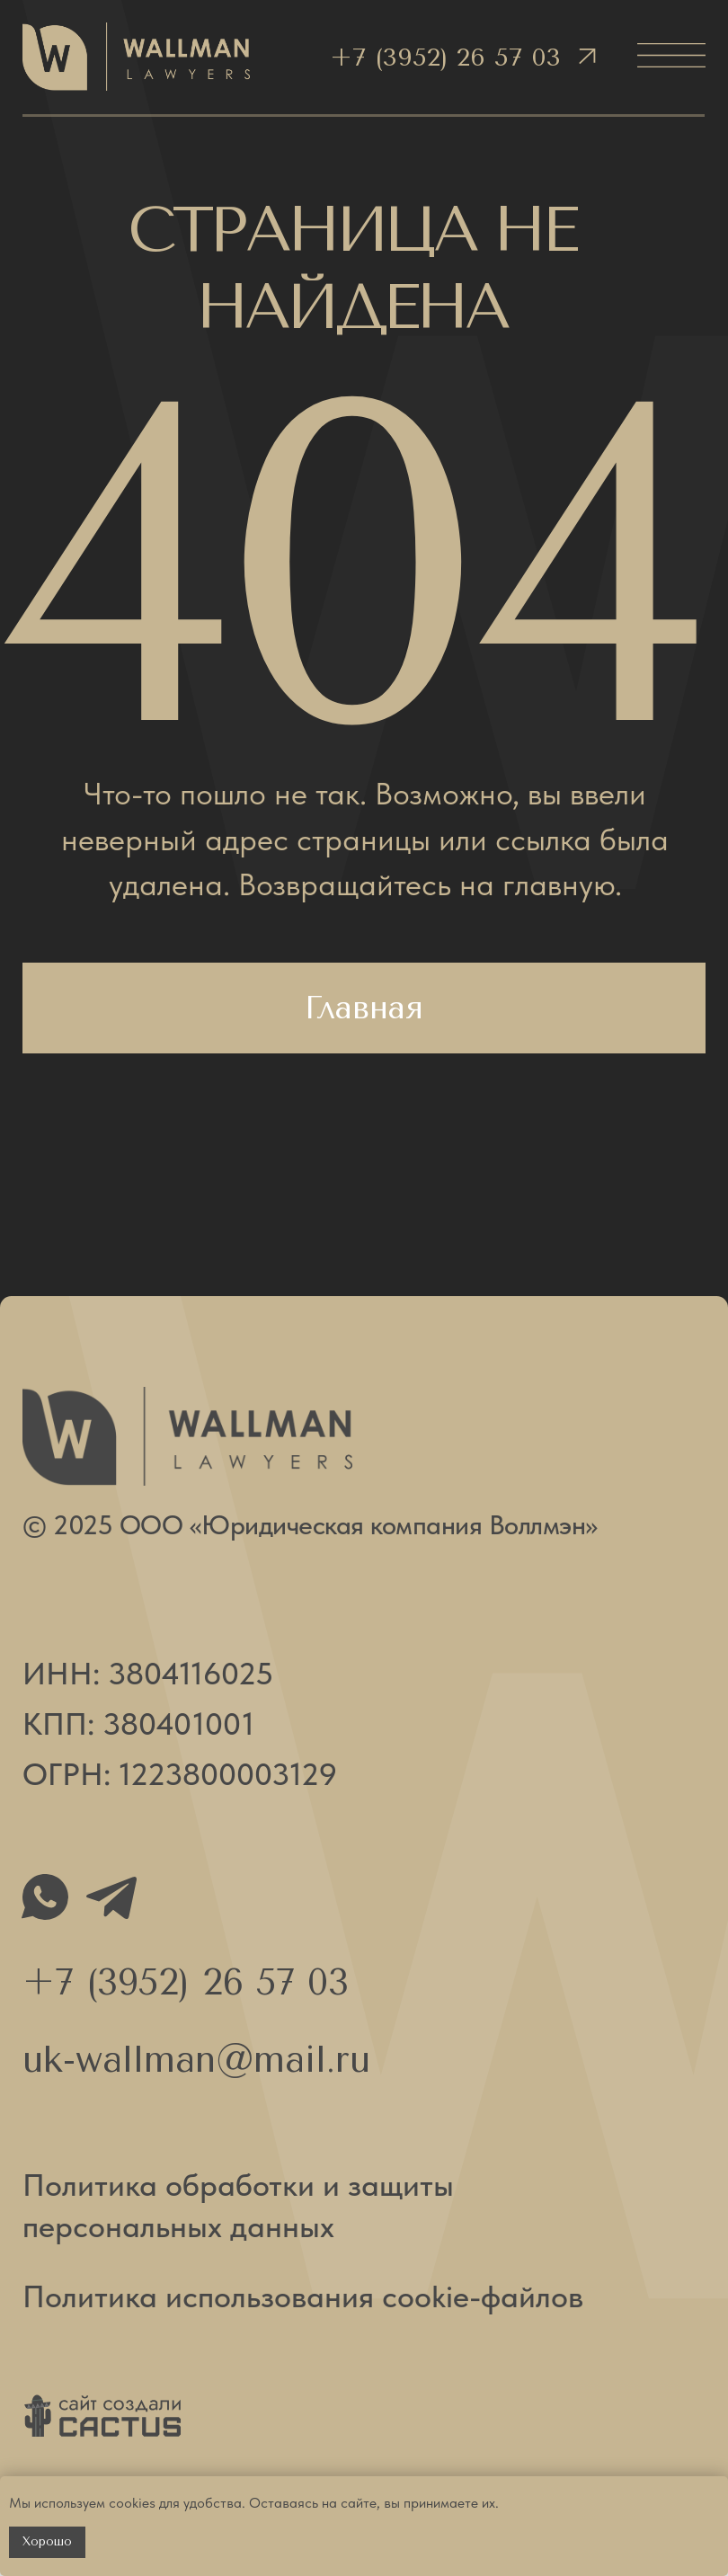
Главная (364, 1007)
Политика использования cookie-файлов (302, 2296)
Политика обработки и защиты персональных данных (238, 2205)
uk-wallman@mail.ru (196, 2060)
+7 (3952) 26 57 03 (445, 57)
